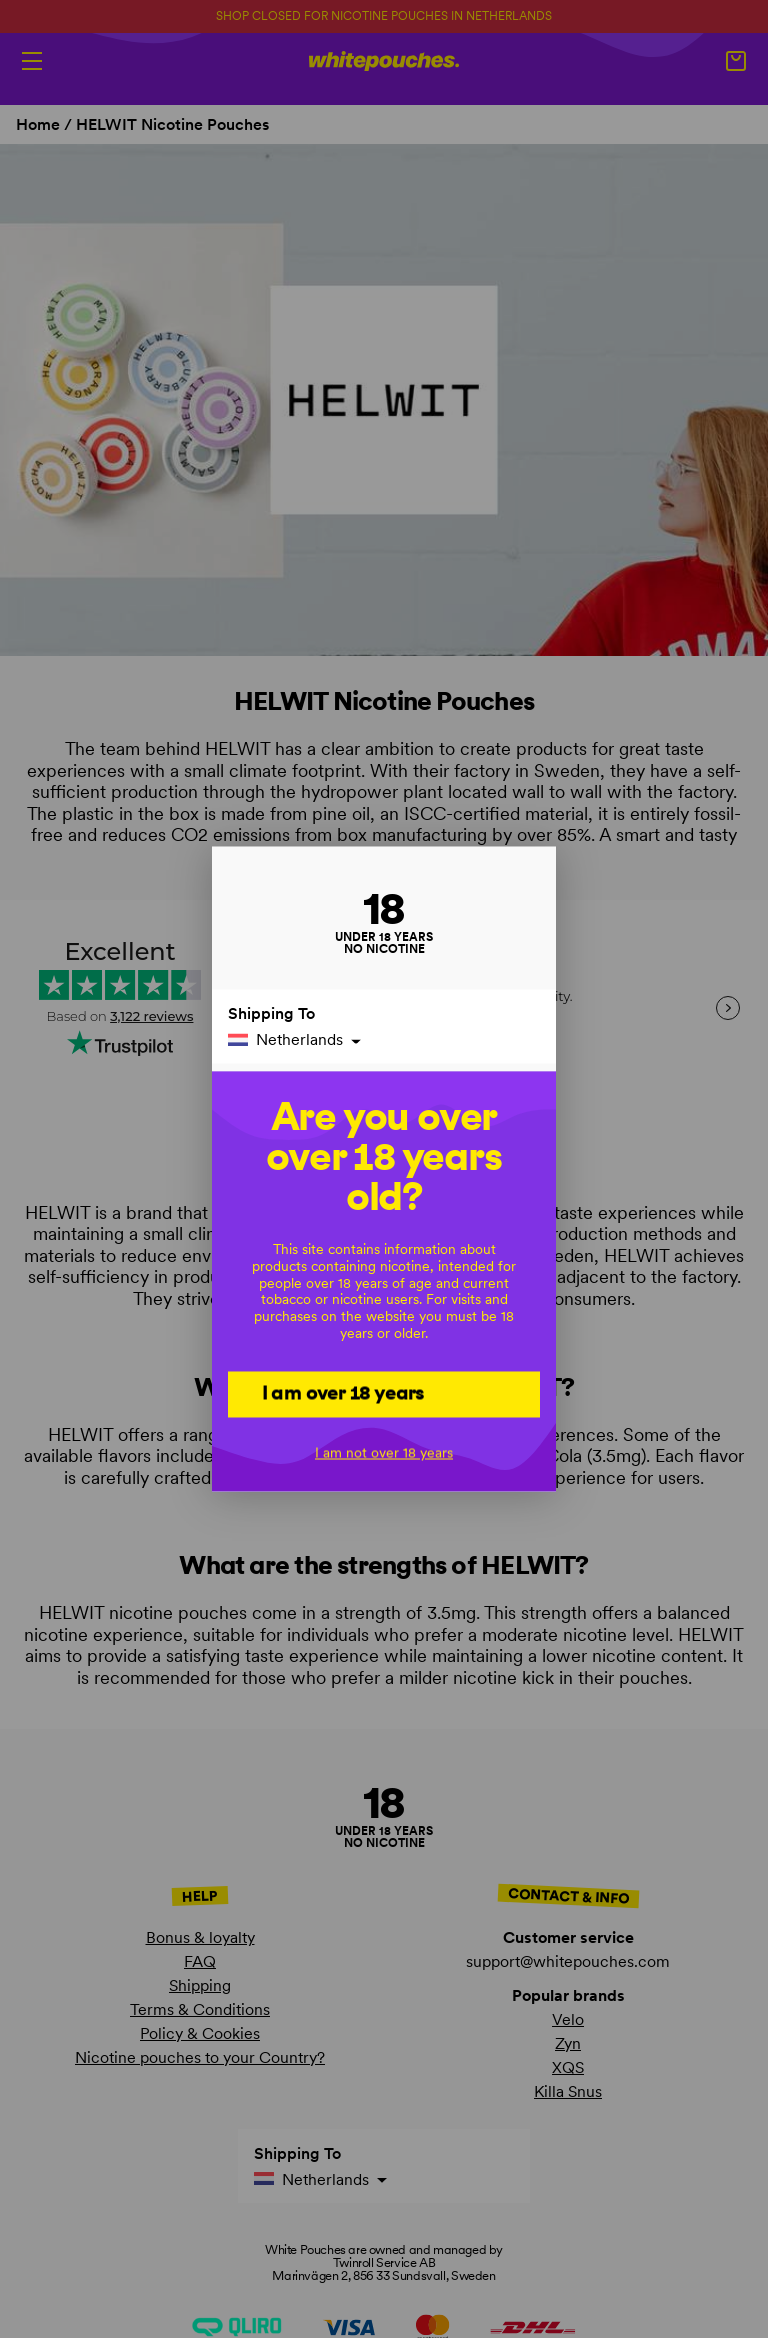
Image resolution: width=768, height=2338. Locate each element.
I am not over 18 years (384, 1453)
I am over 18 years (343, 1393)
